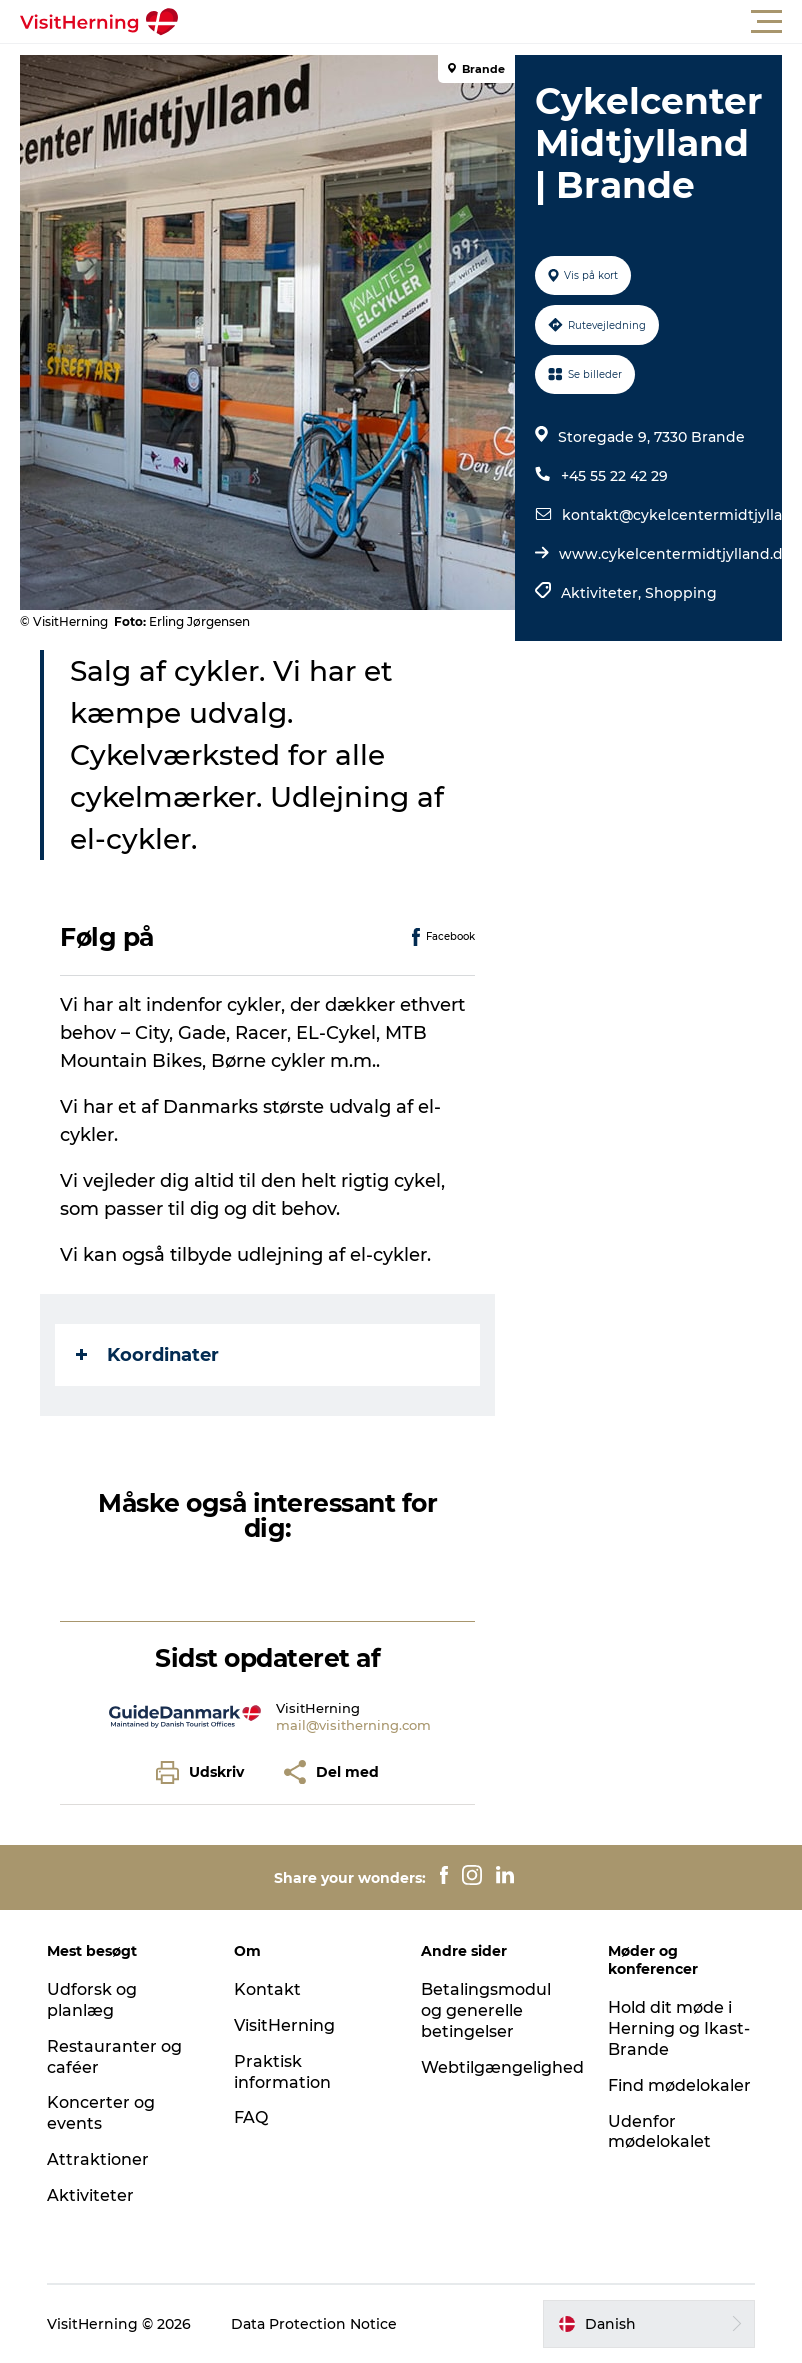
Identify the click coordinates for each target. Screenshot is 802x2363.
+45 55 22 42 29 (614, 476)
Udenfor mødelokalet (659, 2132)
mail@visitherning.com (353, 1725)
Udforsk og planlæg (92, 2000)
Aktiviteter (90, 2195)
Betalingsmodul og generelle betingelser (486, 2010)
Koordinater (147, 1355)
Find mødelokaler (679, 2085)
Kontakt (267, 1989)
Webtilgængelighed (502, 2067)
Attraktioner (98, 2159)
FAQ (251, 2117)
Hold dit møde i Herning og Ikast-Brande (679, 2028)
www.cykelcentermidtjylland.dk (675, 554)
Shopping (681, 593)
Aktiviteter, (603, 593)
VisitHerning (284, 2025)
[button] (491, 22)
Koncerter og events (101, 2113)
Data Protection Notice (314, 2324)
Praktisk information (282, 2072)
